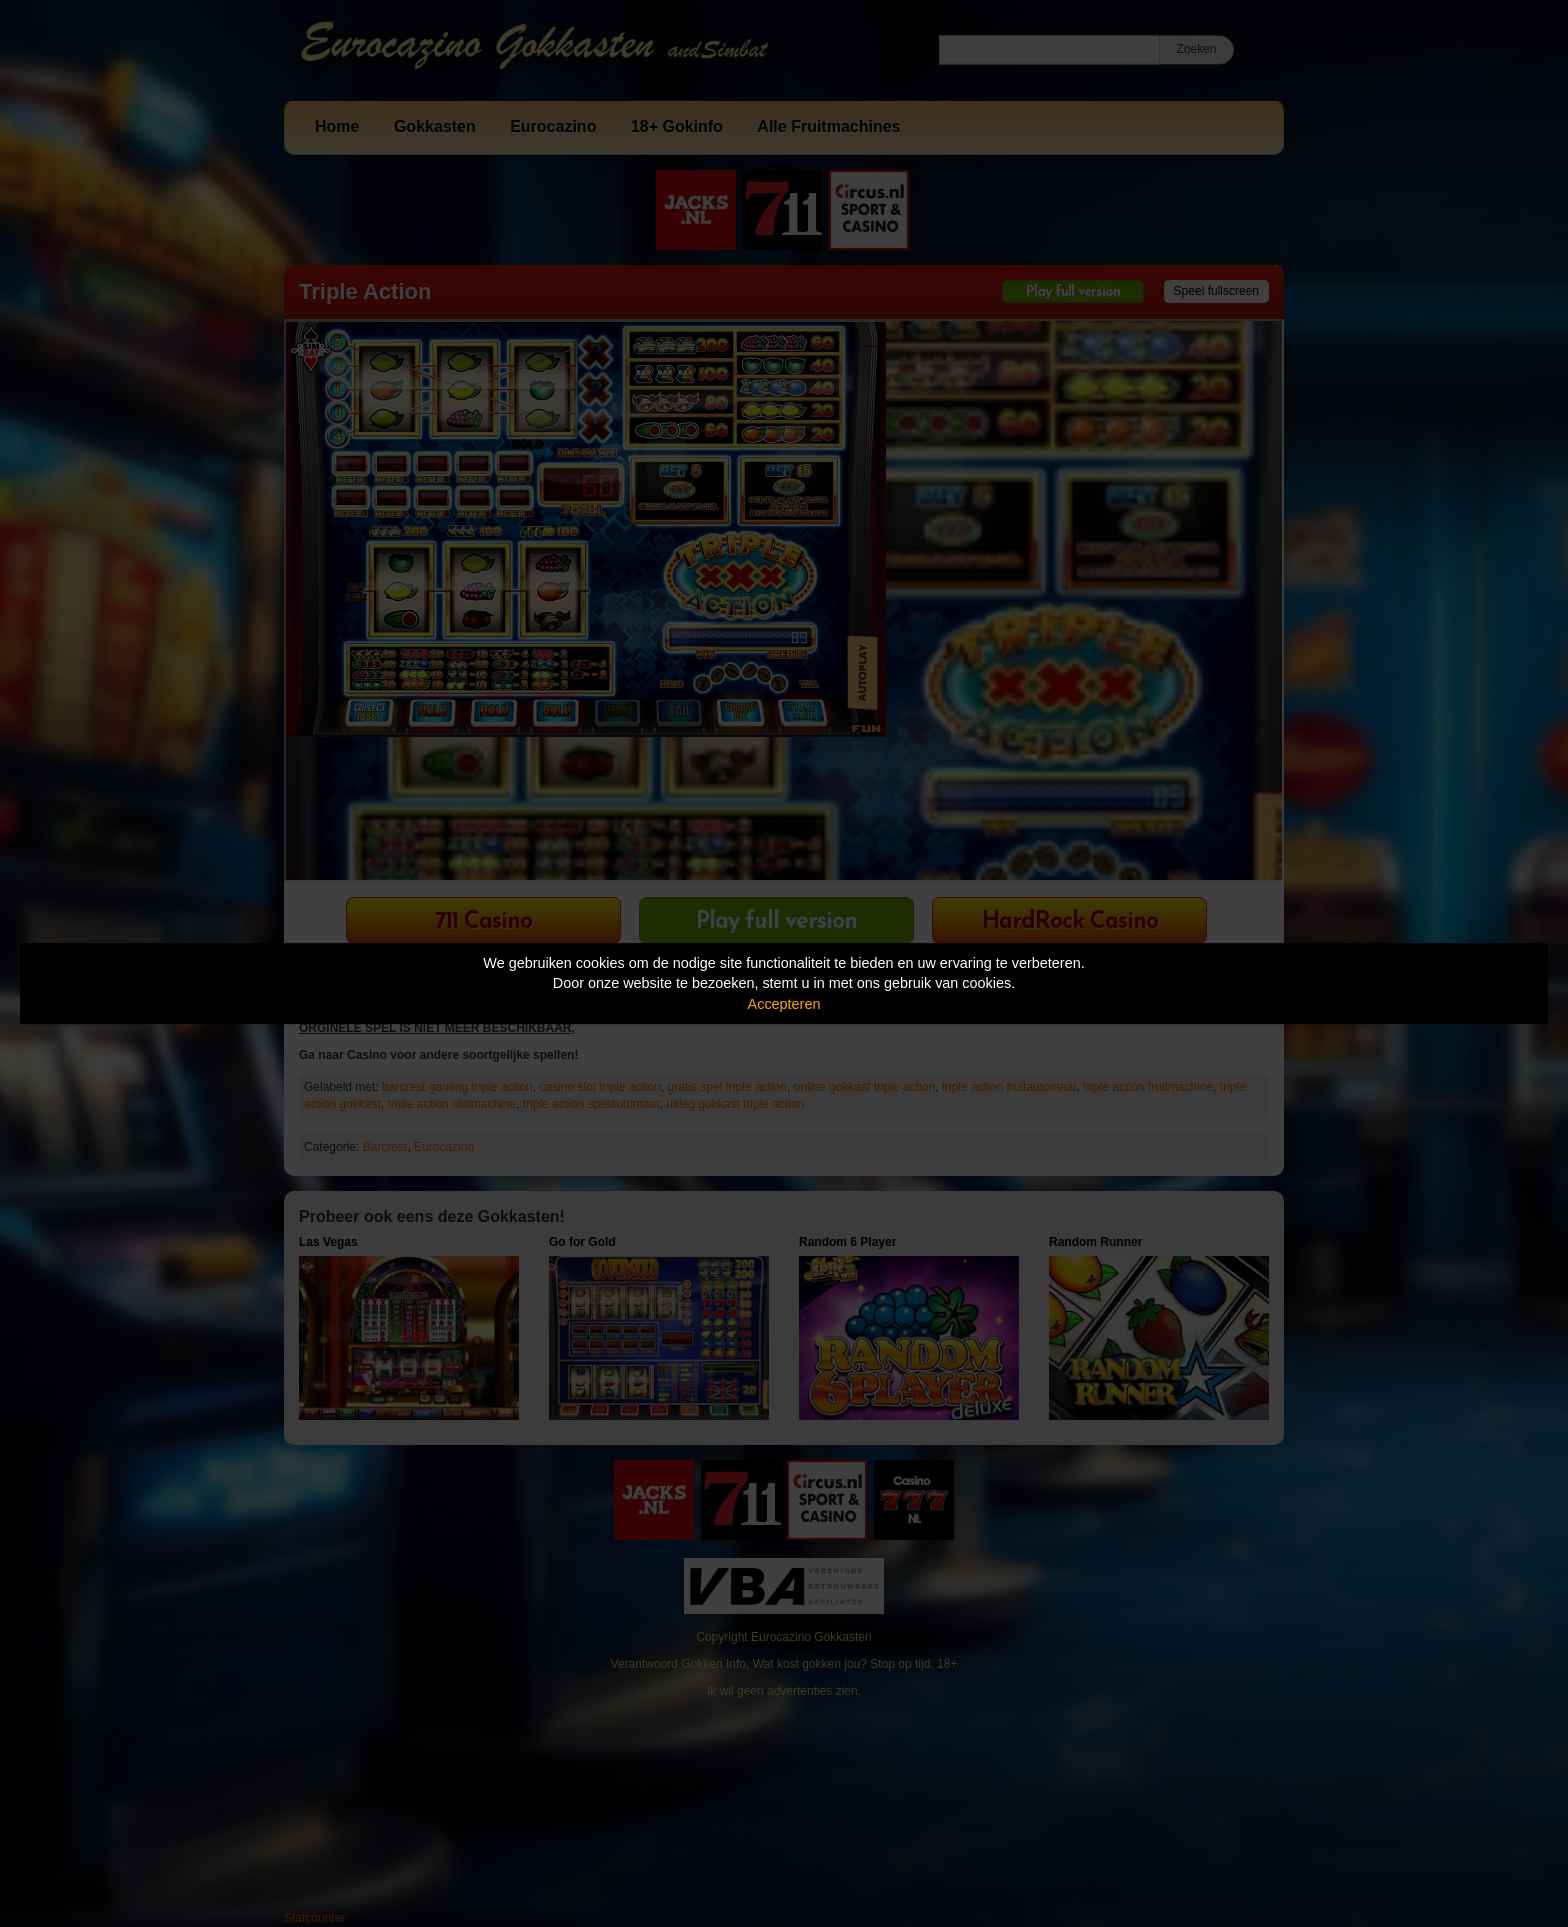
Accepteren (784, 1004)
